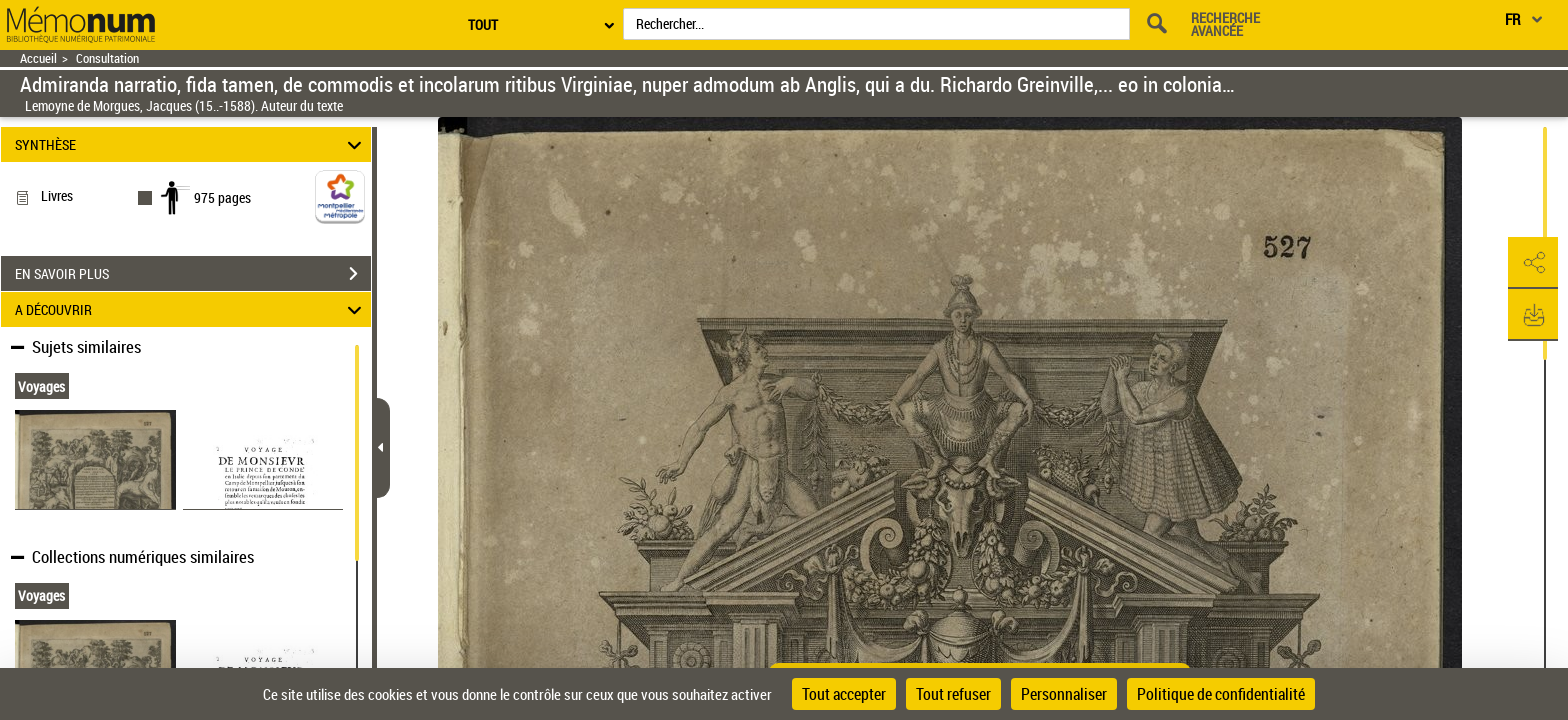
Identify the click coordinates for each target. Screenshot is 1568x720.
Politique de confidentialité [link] (1221, 694)
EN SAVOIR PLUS (193, 274)
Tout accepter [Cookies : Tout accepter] (844, 694)
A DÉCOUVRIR (191, 309)
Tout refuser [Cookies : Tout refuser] (953, 694)
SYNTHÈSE (191, 144)
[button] (1533, 263)
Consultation (107, 58)
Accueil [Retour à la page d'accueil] (38, 58)
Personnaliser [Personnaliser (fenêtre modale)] (1064, 694)
